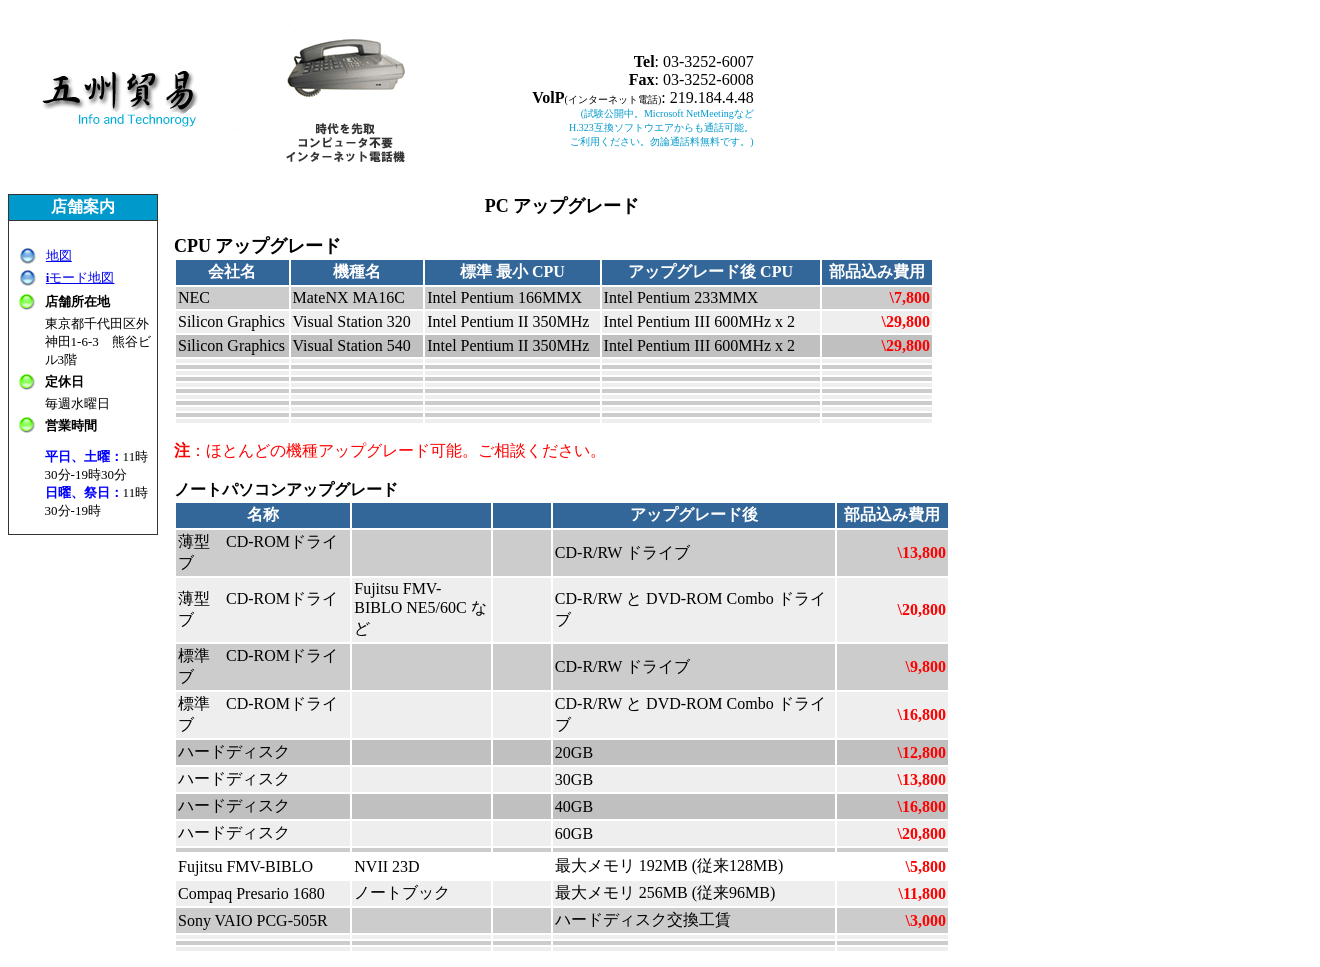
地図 (59, 255)
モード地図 (80, 277)
